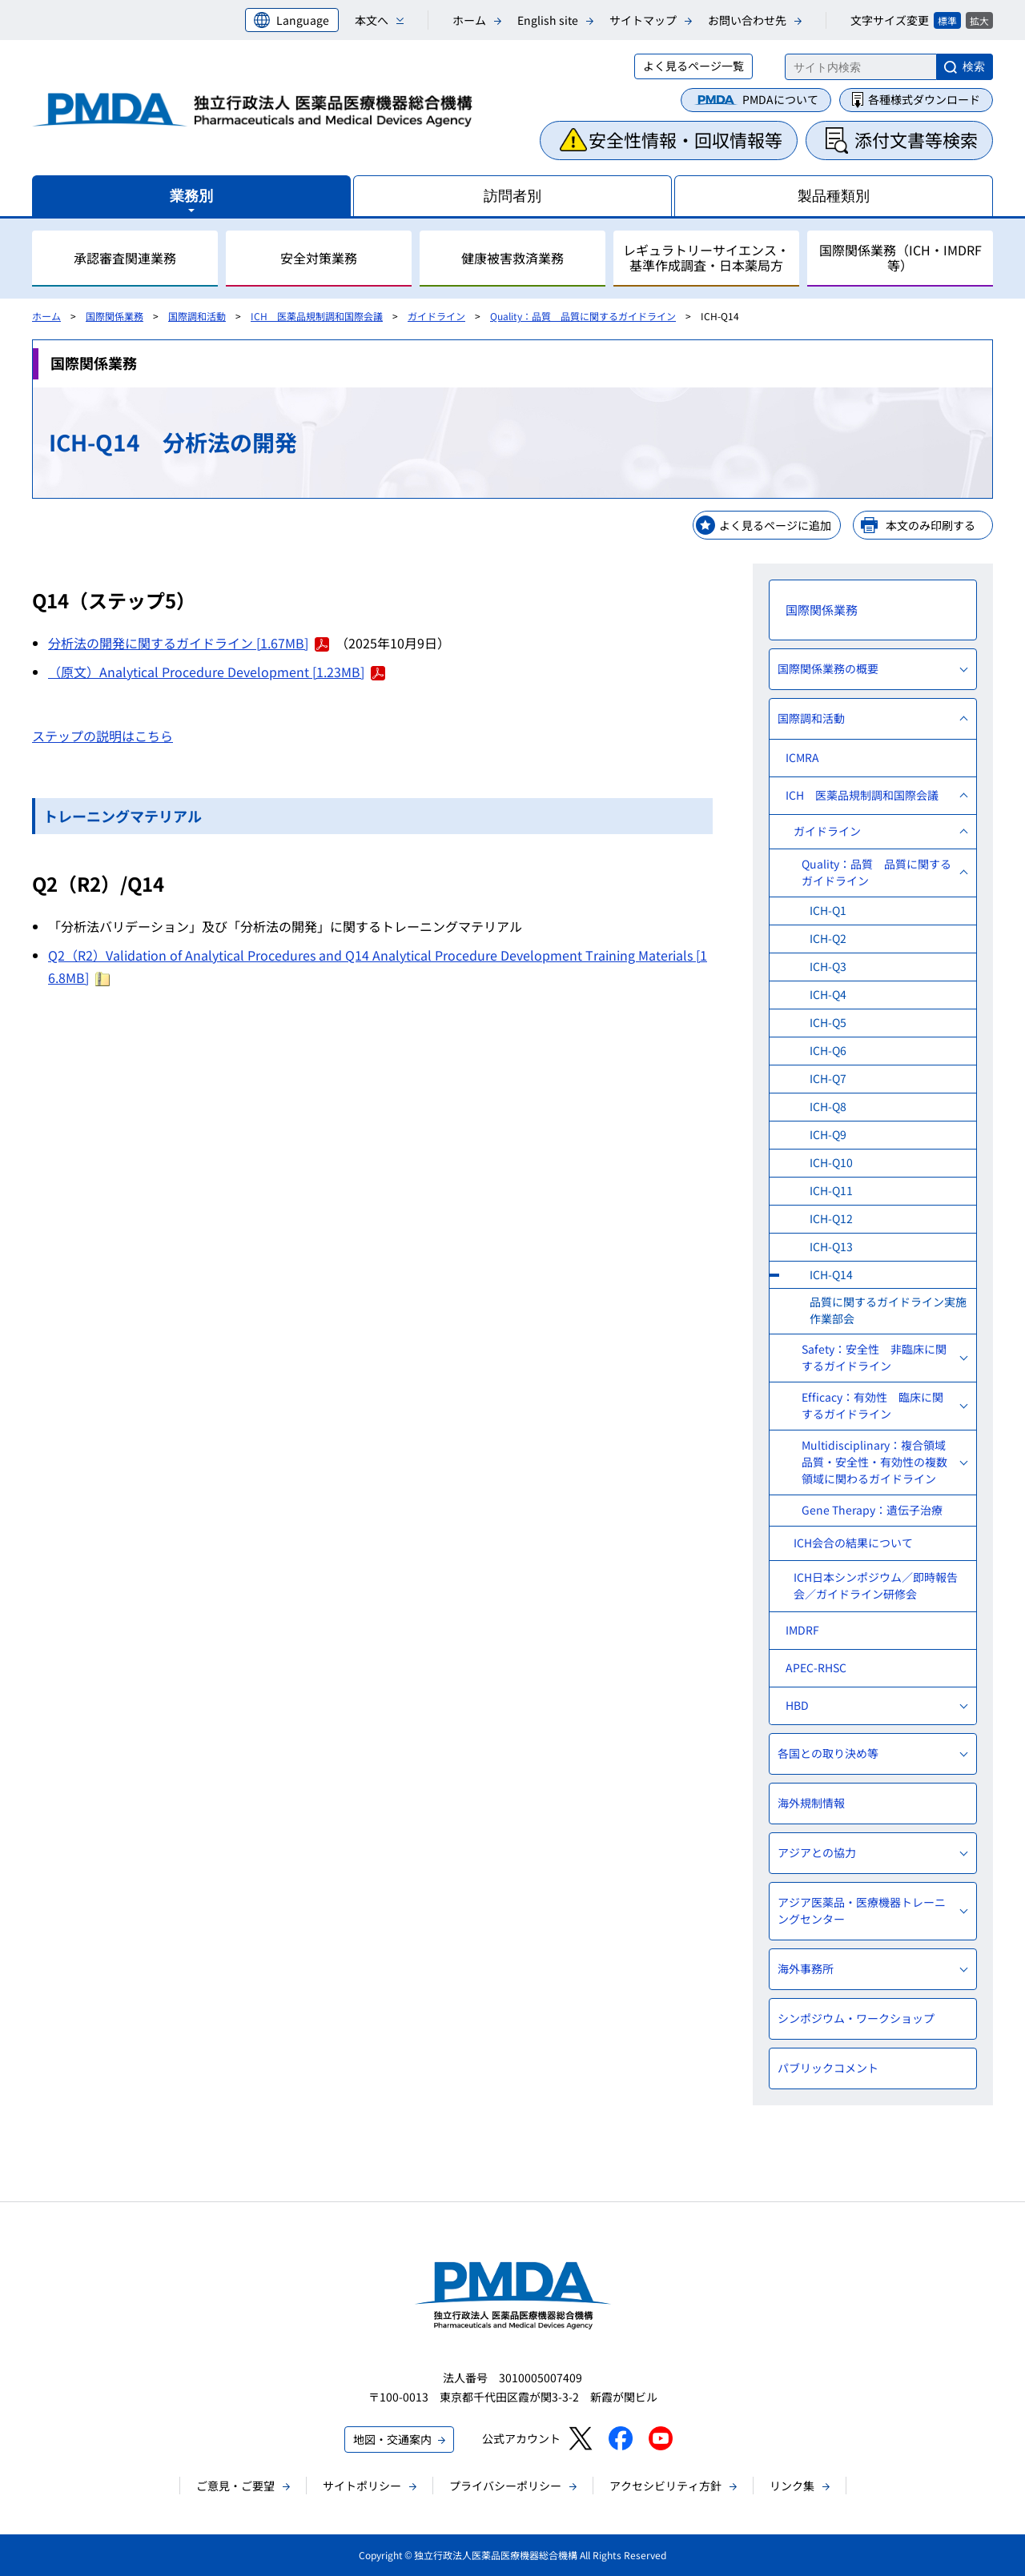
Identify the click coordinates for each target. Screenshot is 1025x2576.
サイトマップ (643, 20)
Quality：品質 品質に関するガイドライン (583, 316)
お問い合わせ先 (747, 20)
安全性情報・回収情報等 (685, 139)
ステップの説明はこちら (102, 735)
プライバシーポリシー (505, 2486)
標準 (947, 20)
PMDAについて (780, 99)
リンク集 (792, 2486)
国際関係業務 (114, 316)
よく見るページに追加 (775, 525)
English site (547, 20)
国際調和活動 (197, 316)
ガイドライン (436, 316)
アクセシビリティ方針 (665, 2486)
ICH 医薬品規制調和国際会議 (317, 316)
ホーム (469, 20)
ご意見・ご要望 (235, 2486)
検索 (974, 66)
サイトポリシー (362, 2486)
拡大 (979, 20)
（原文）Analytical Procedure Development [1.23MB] (216, 671)
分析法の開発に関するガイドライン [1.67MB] (188, 642)
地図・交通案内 (392, 2439)
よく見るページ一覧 (693, 66)
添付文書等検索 (916, 139)
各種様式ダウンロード (924, 99)
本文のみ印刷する (930, 525)
